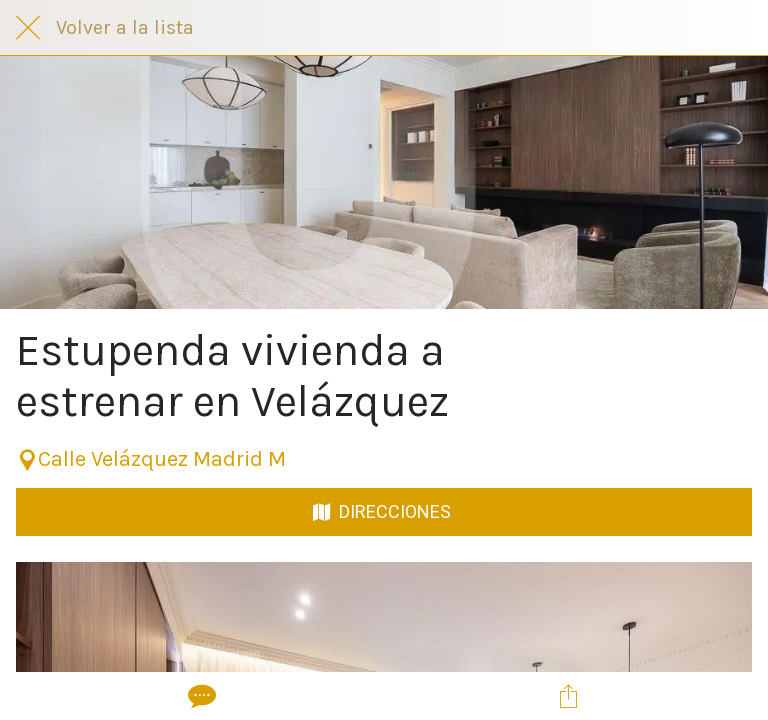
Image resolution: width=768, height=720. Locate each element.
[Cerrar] (28, 28)
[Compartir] (568, 696)
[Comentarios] (200, 696)
